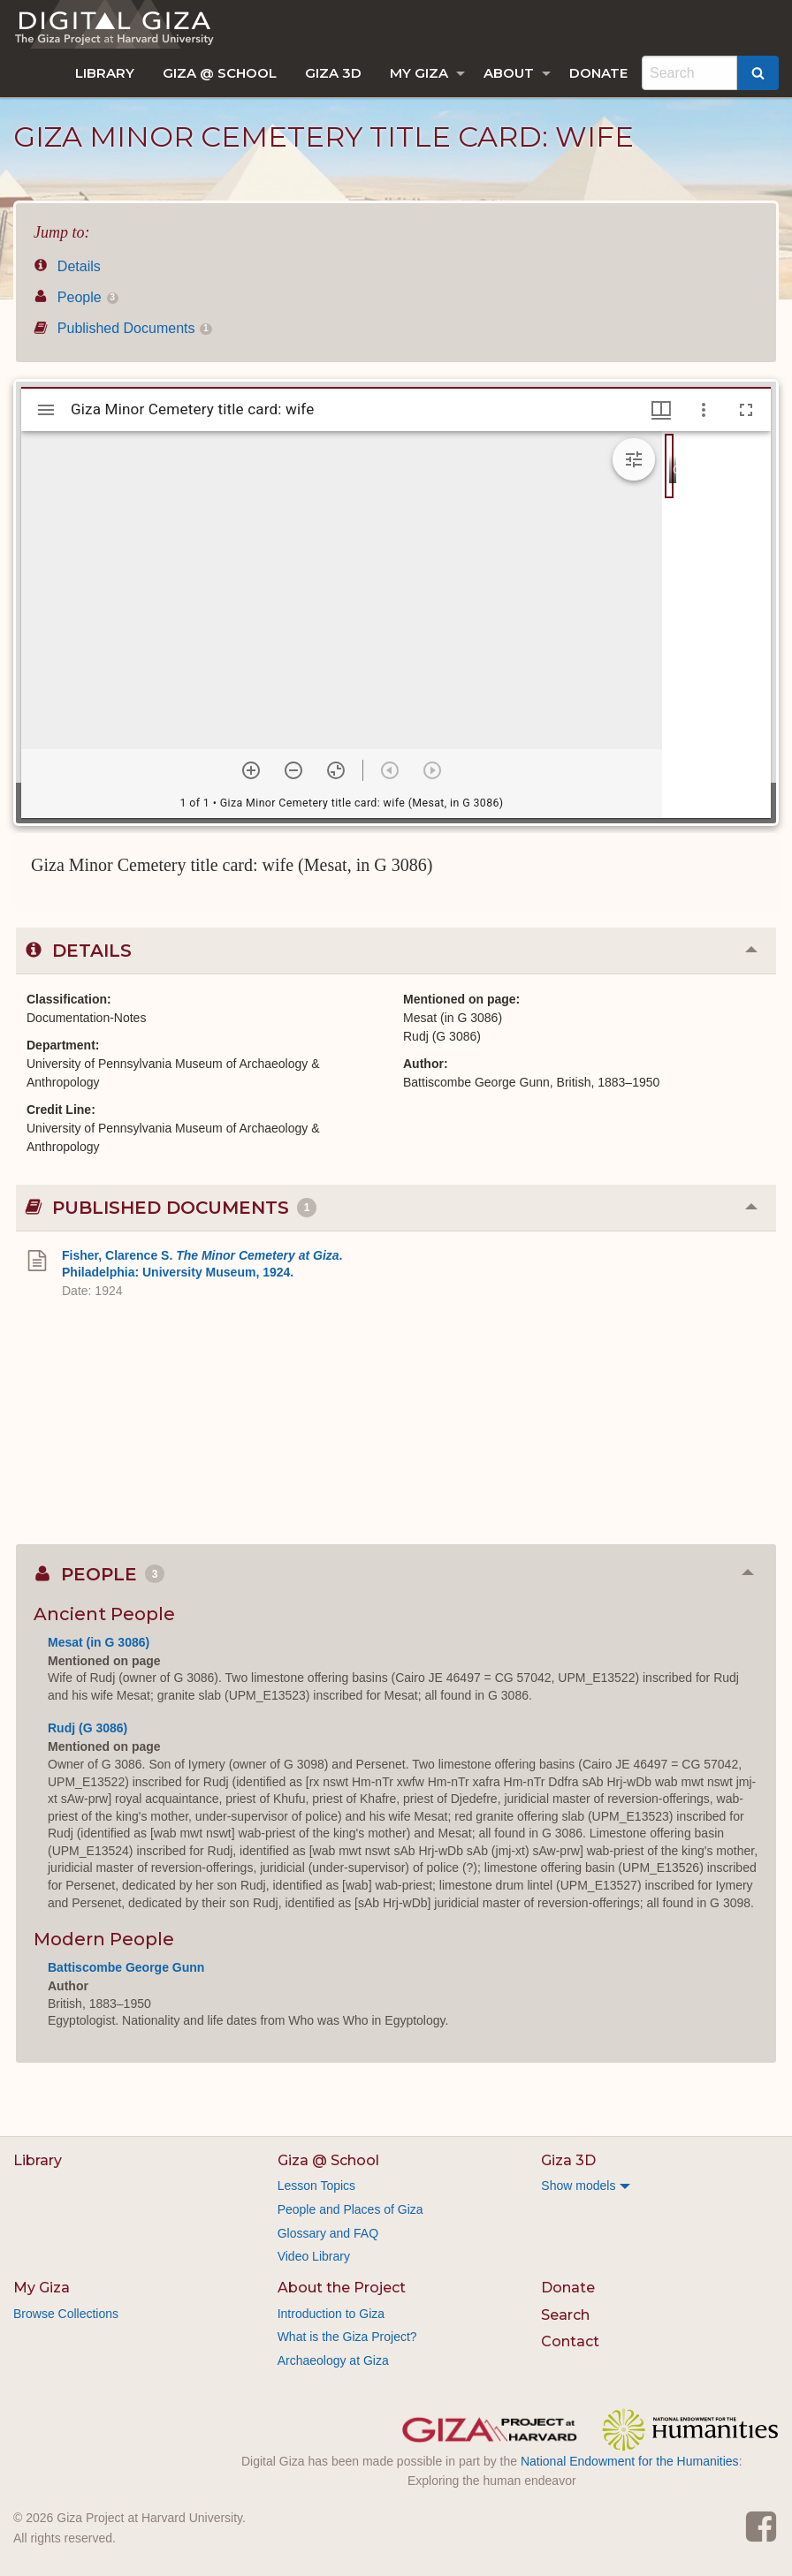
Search (565, 2315)
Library (104, 72)
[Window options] (703, 410)
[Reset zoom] (336, 770)
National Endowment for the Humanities (630, 2461)
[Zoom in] (251, 770)
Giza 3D (333, 72)
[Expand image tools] (634, 459)
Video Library (314, 2256)
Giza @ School (220, 72)
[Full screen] (746, 410)
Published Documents (123, 328)
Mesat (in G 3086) (98, 1642)
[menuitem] (104, 73)
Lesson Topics (316, 2185)
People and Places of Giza (350, 2209)
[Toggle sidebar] (46, 410)
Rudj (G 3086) (87, 1728)
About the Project (342, 2287)
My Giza (419, 72)
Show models (578, 2185)
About (509, 72)
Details (67, 266)
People (76, 297)
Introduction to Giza (331, 2314)
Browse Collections (65, 2314)
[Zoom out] (293, 770)
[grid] (716, 624)
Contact (570, 2341)
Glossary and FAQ (328, 2233)
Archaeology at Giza (333, 2360)
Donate (598, 72)
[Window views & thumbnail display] (661, 410)
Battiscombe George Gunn (126, 1967)
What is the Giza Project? (347, 2337)
